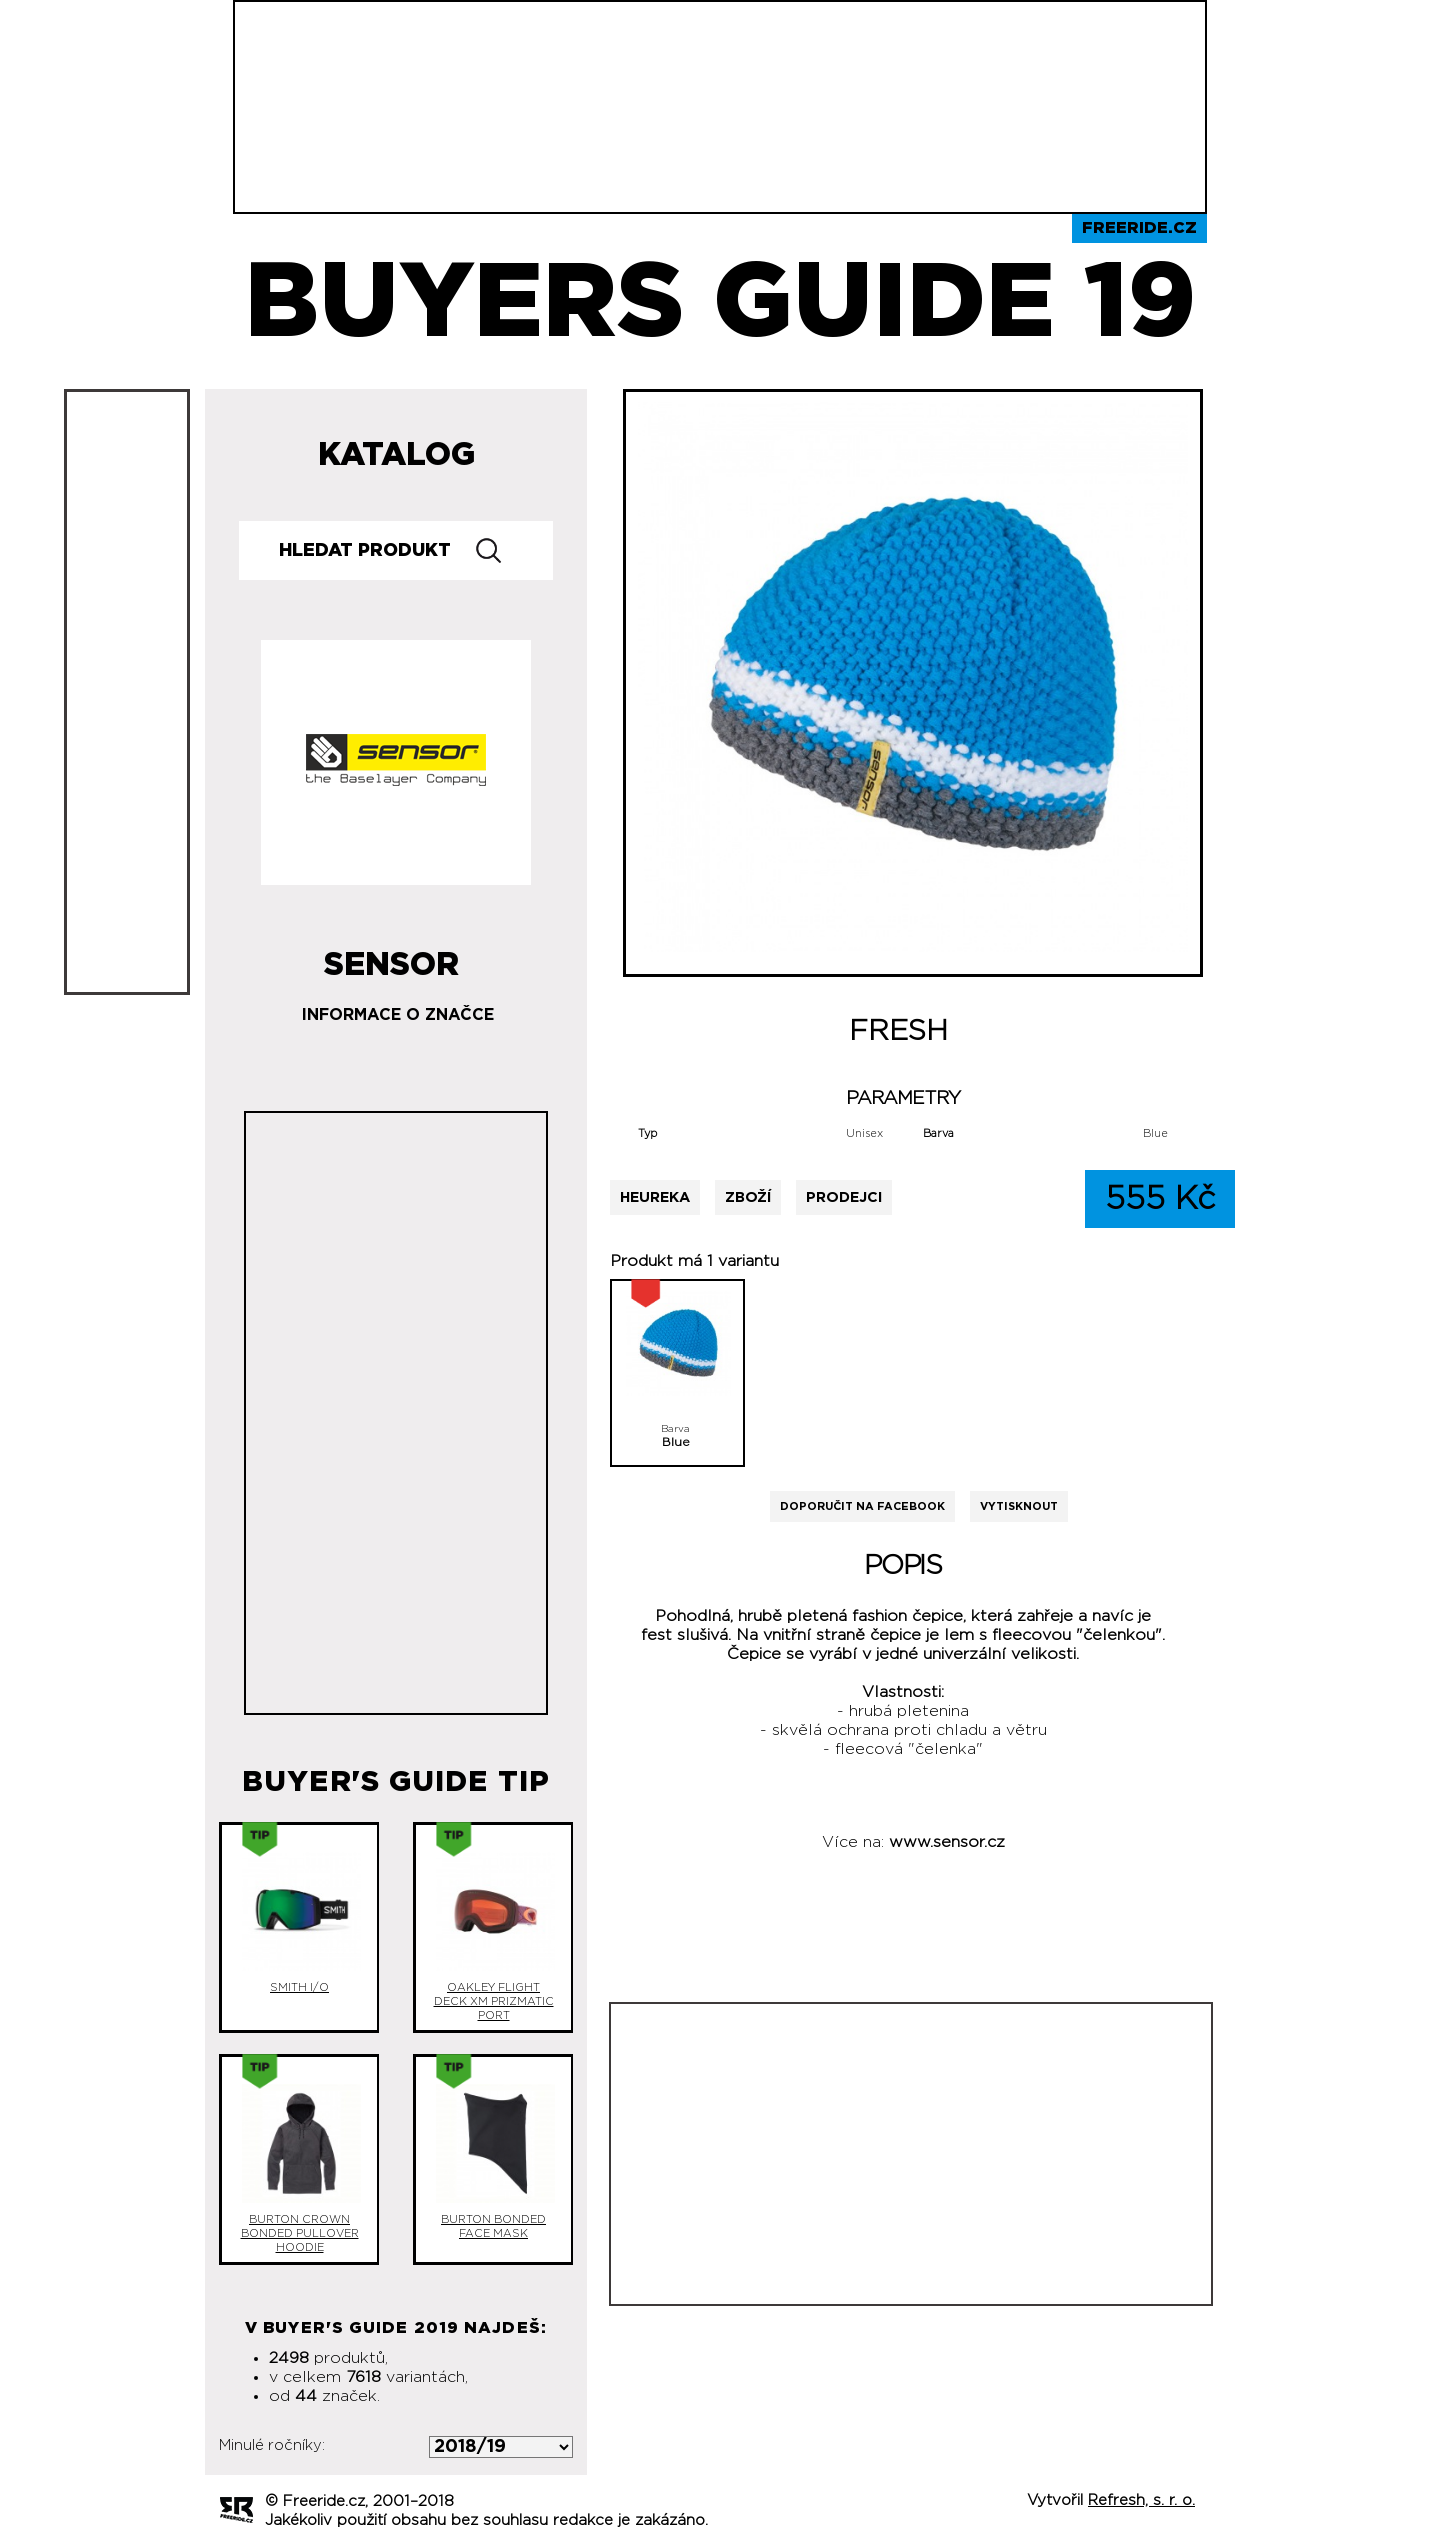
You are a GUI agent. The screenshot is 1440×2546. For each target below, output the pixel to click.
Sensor (391, 957)
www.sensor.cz (947, 1842)
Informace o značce (398, 1015)
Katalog (396, 455)
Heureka (655, 1197)
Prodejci (844, 1197)
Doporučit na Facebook (862, 1506)
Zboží (748, 1197)
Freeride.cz (1139, 228)
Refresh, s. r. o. (1141, 2500)
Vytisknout (1019, 1506)
